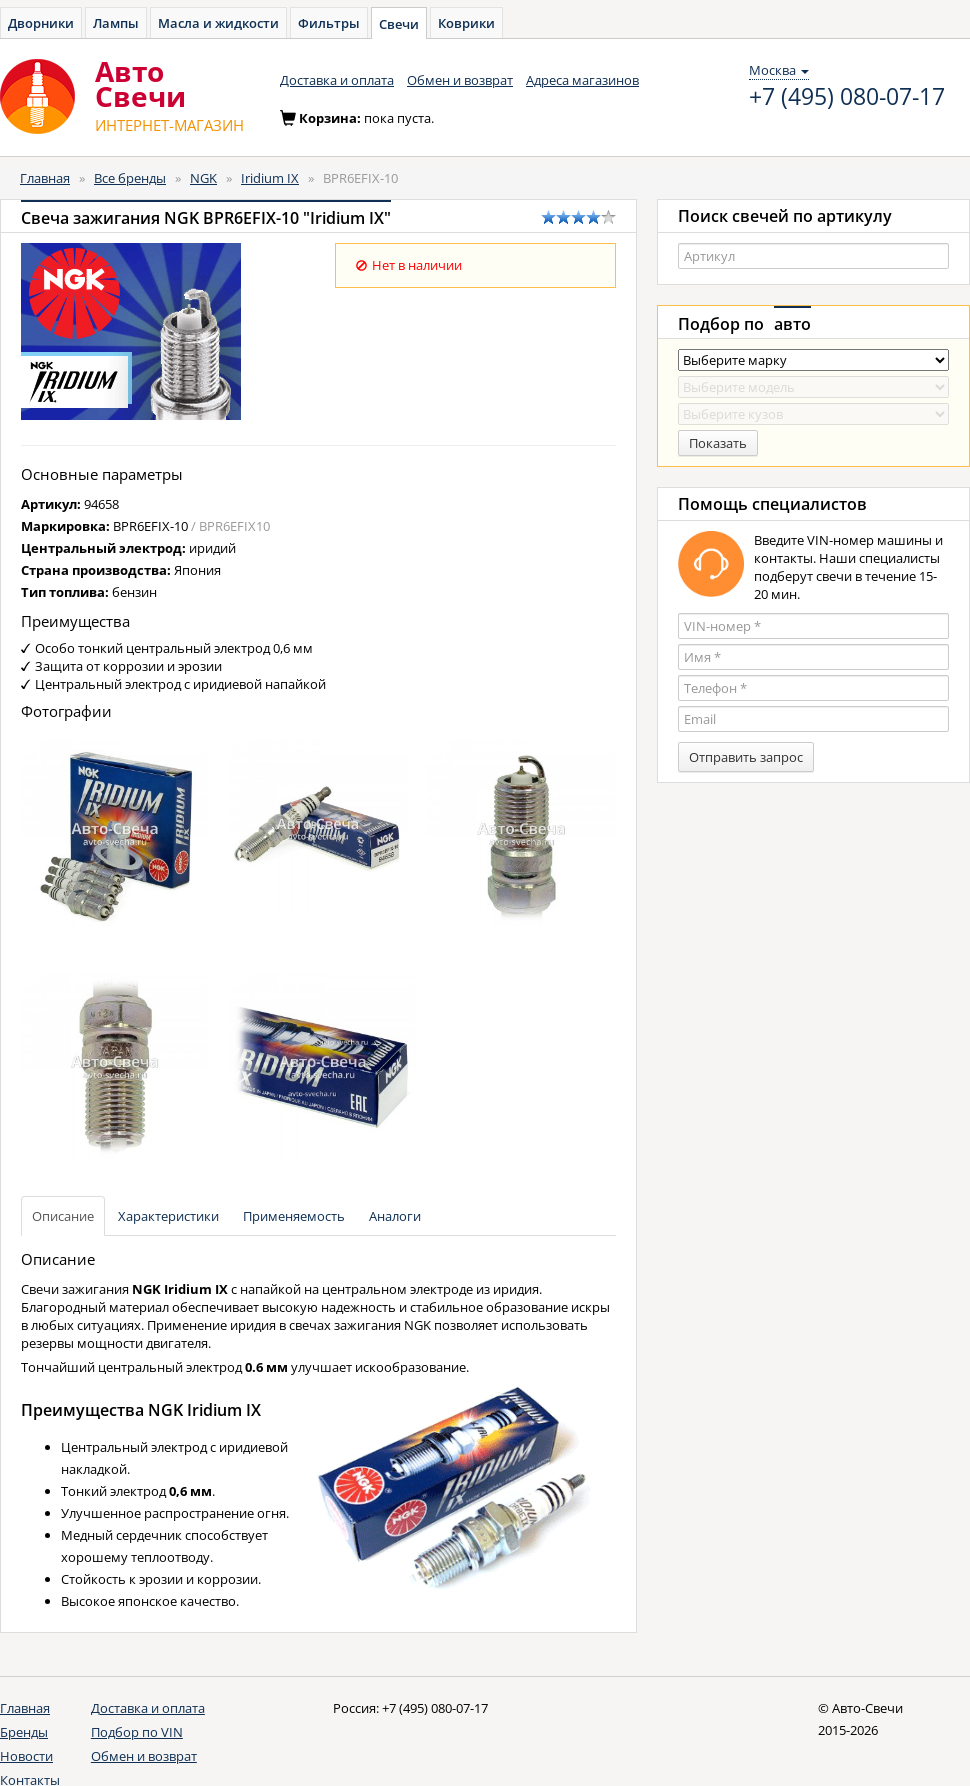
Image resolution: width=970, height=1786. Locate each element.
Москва (779, 70)
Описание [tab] (63, 1216)
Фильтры (329, 23)
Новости (26, 1756)
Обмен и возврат (460, 80)
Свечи (399, 24)
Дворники (41, 23)
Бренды (24, 1732)
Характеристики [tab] (168, 1216)
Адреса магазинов (582, 80)
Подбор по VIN (137, 1732)
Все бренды (130, 178)
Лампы (116, 23)
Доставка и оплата (337, 80)
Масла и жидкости (218, 23)
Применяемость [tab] (294, 1216)
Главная (45, 178)
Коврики (466, 23)
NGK (203, 178)
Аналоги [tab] (395, 1216)
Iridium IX (270, 178)
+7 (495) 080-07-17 (847, 97)
